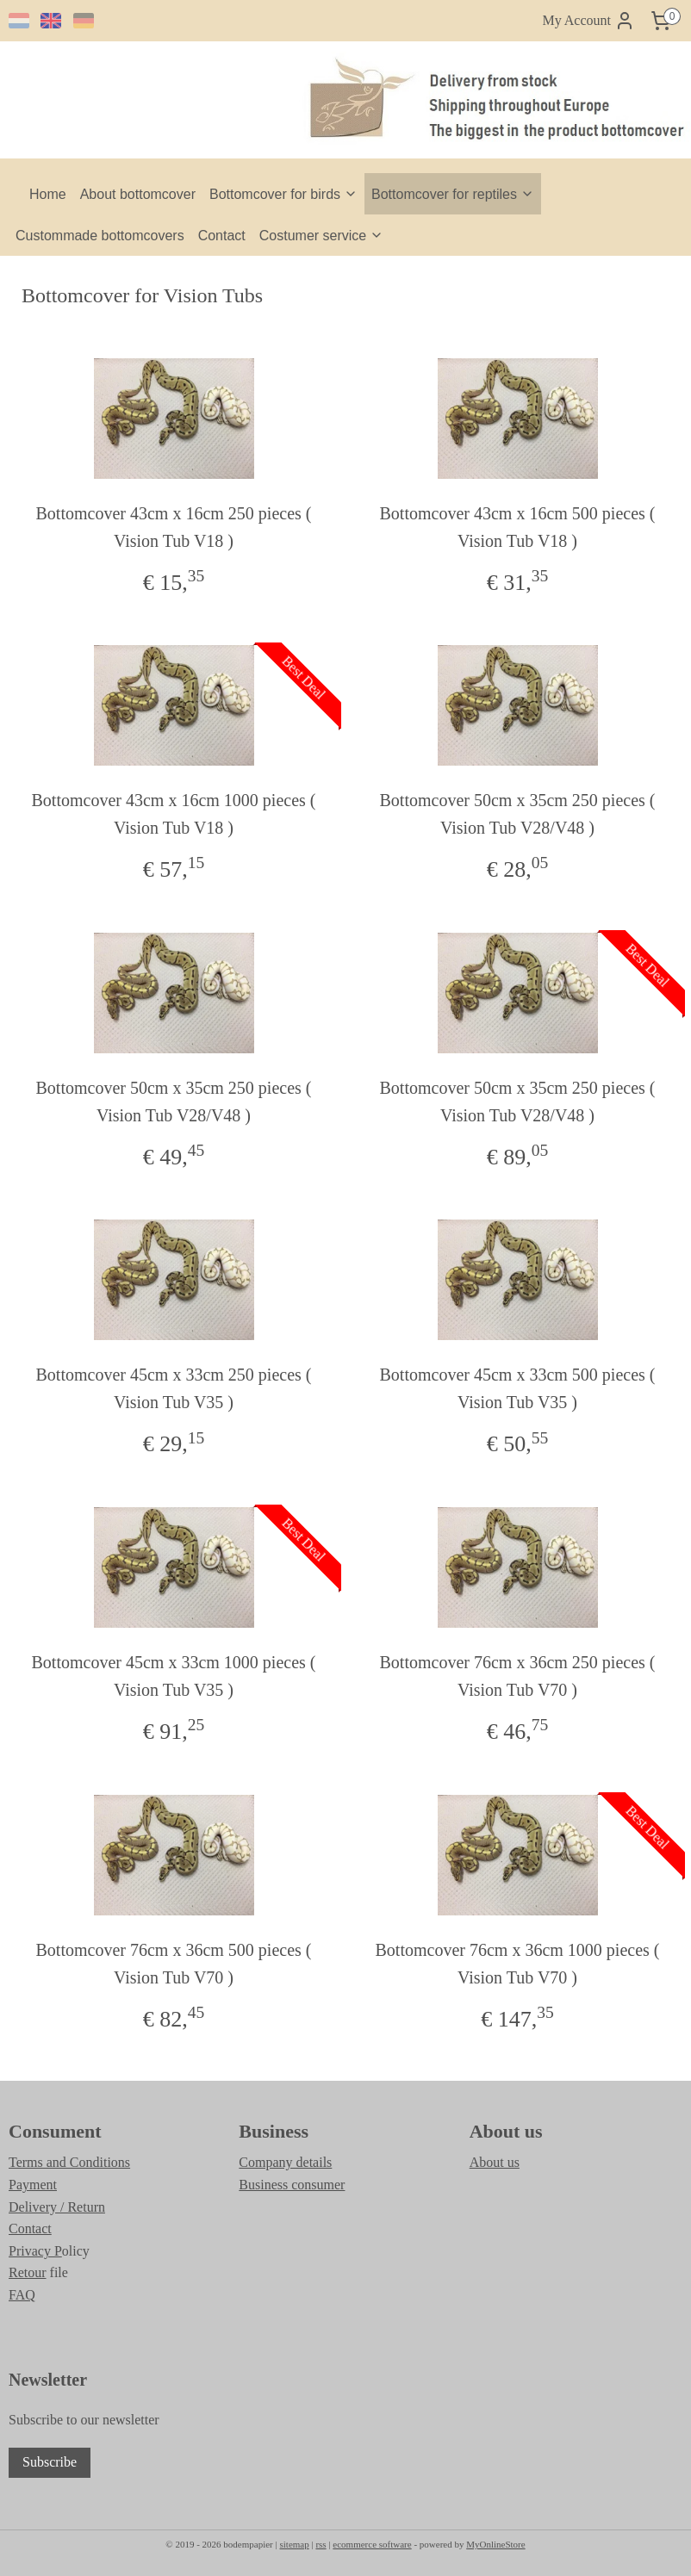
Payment (33, 2184)
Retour (28, 2272)
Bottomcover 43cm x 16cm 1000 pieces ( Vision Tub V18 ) (174, 814)
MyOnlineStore (495, 2544)
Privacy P (35, 2251)
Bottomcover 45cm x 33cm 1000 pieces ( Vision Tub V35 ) (174, 1676)
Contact (222, 235)
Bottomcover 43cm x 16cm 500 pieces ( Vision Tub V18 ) (518, 527)
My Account (588, 20)
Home (47, 194)
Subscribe (49, 2462)
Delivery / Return (57, 2207)
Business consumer (292, 2184)
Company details (285, 2162)
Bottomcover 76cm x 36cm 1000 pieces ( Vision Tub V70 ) (518, 1963)
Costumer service (321, 235)
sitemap (293, 2544)
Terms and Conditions (69, 2162)
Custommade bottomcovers (100, 235)
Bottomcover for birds (283, 194)
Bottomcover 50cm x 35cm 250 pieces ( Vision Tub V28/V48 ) (518, 814)
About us (495, 2162)
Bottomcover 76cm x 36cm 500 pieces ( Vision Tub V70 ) (174, 1963)
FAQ (22, 2294)
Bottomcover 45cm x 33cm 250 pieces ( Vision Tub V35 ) (174, 1389)
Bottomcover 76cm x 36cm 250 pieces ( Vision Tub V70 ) (518, 1676)
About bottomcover (138, 194)
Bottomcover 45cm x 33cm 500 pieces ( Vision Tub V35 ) (518, 1389)
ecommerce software (372, 2544)
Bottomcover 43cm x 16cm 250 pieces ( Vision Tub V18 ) (174, 527)
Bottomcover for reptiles (452, 194)
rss (320, 2544)
